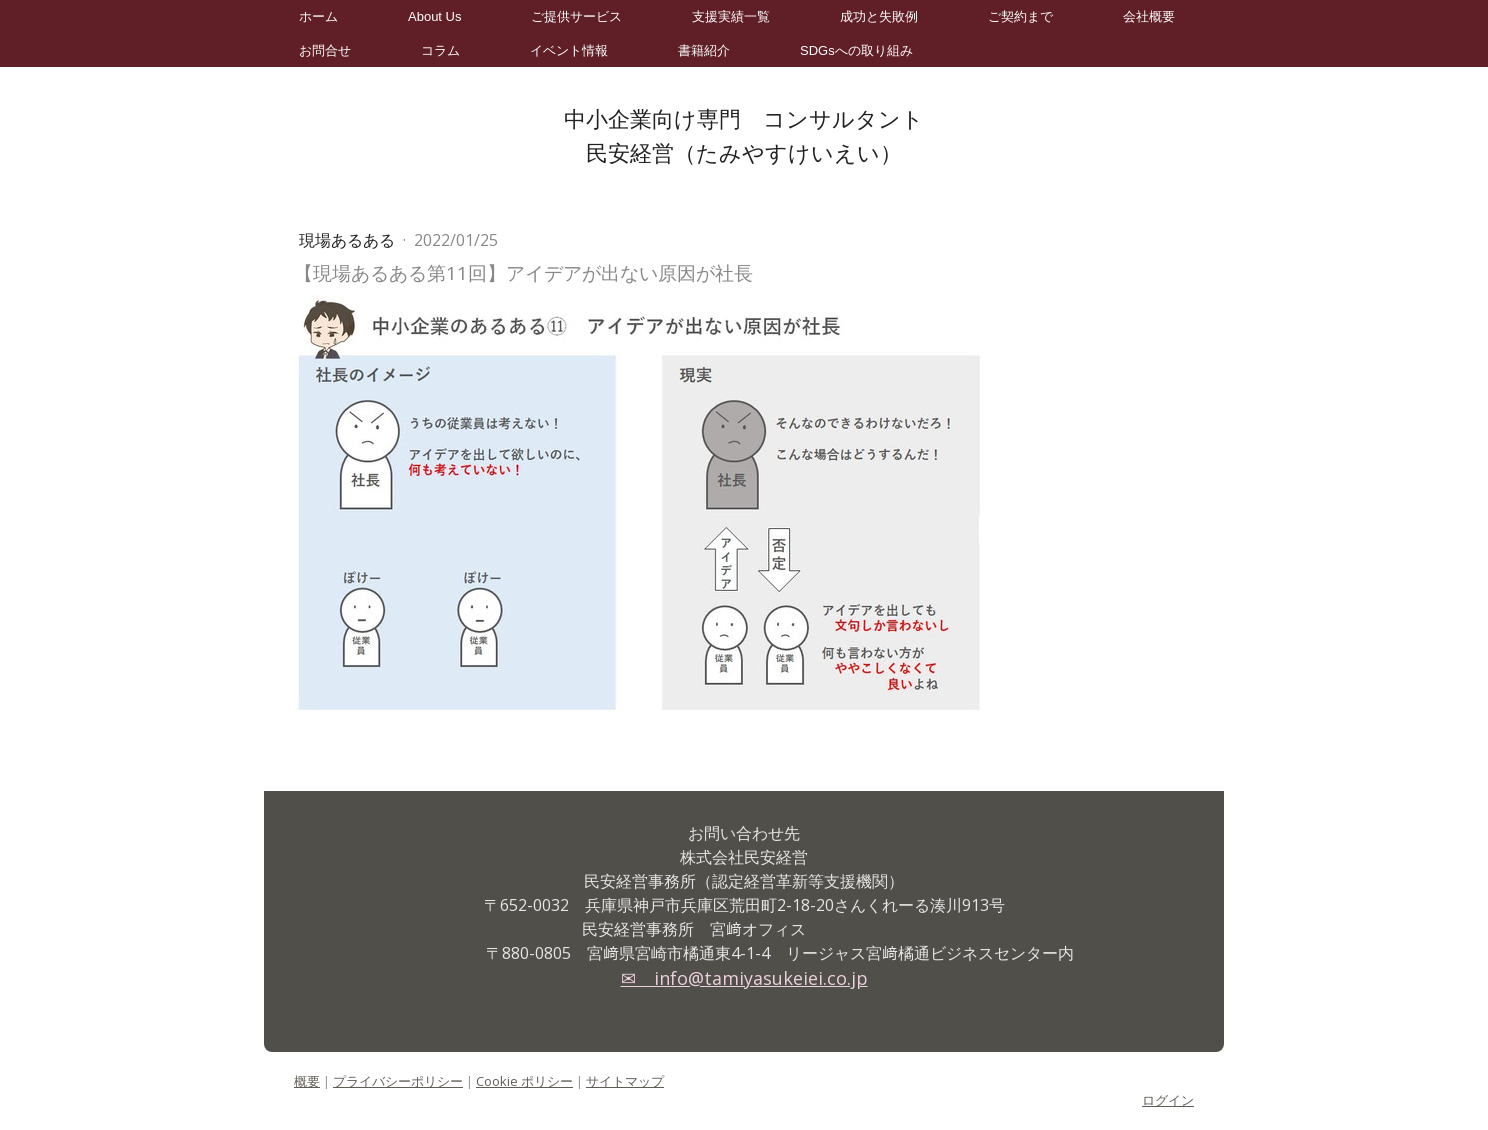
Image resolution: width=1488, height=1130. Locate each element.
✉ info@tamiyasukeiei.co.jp (744, 978)
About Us (434, 16)
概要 (307, 1081)
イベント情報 (569, 50)
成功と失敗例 (879, 16)
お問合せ (325, 50)
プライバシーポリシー (398, 1081)
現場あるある (349, 240)
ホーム (318, 16)
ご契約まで (1020, 16)
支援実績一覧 (731, 16)
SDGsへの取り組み (856, 50)
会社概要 (1149, 16)
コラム (440, 50)
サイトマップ (625, 1081)
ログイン (1168, 1100)
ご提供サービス (576, 16)
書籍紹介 (704, 50)
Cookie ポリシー (524, 1081)
